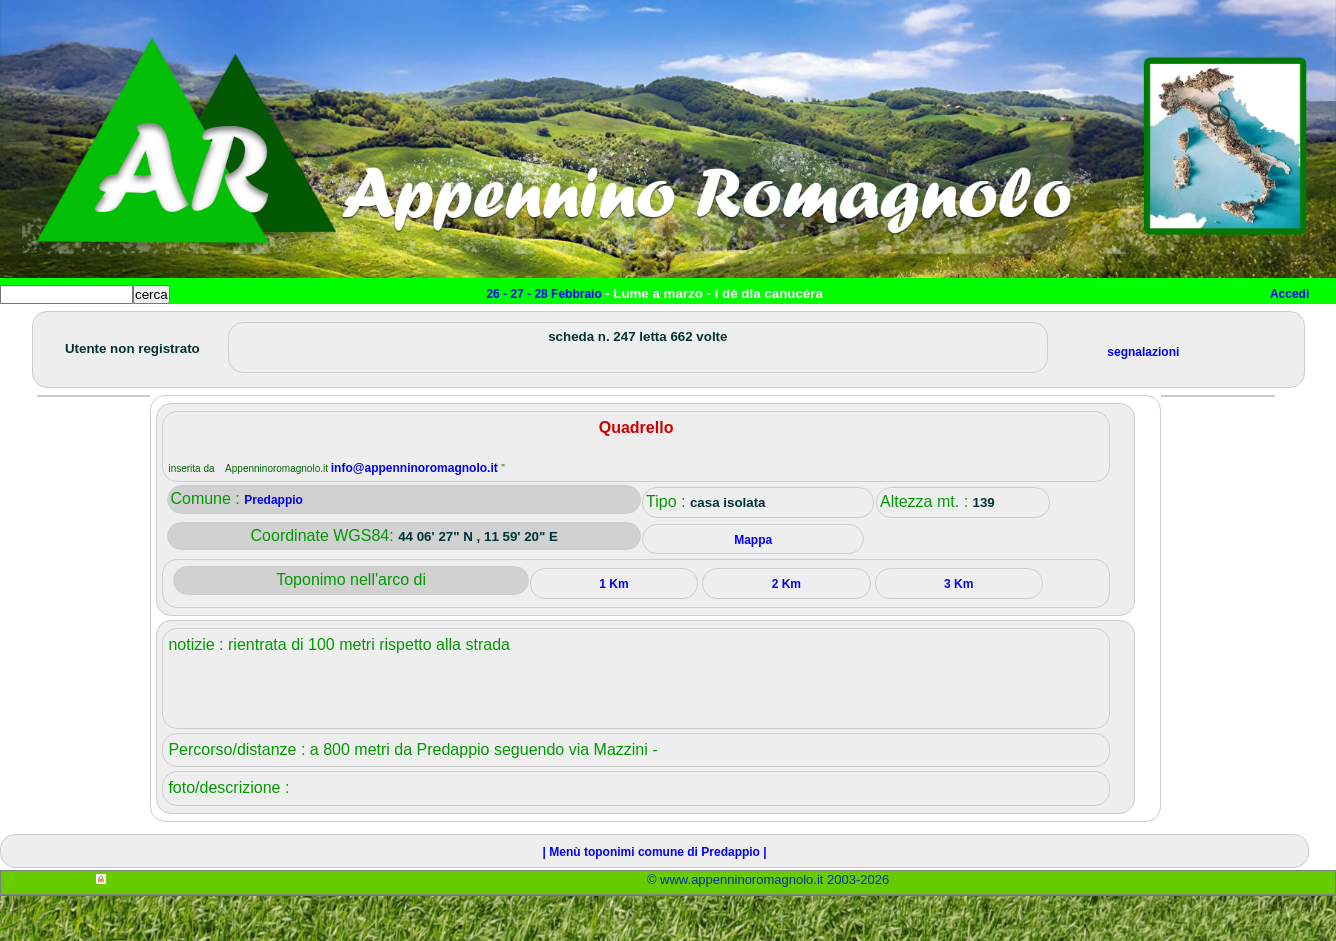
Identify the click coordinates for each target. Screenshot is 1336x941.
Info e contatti (749, 326)
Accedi (1289, 294)
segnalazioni (1143, 397)
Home (34, 326)
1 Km (613, 629)
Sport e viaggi (273, 326)
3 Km (958, 629)
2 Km (786, 629)
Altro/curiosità (540, 326)
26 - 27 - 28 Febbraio (545, 294)
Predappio (273, 545)
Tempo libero (406, 326)
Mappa (647, 326)
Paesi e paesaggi (137, 326)
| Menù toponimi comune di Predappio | (655, 897)
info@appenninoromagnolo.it (416, 513)
